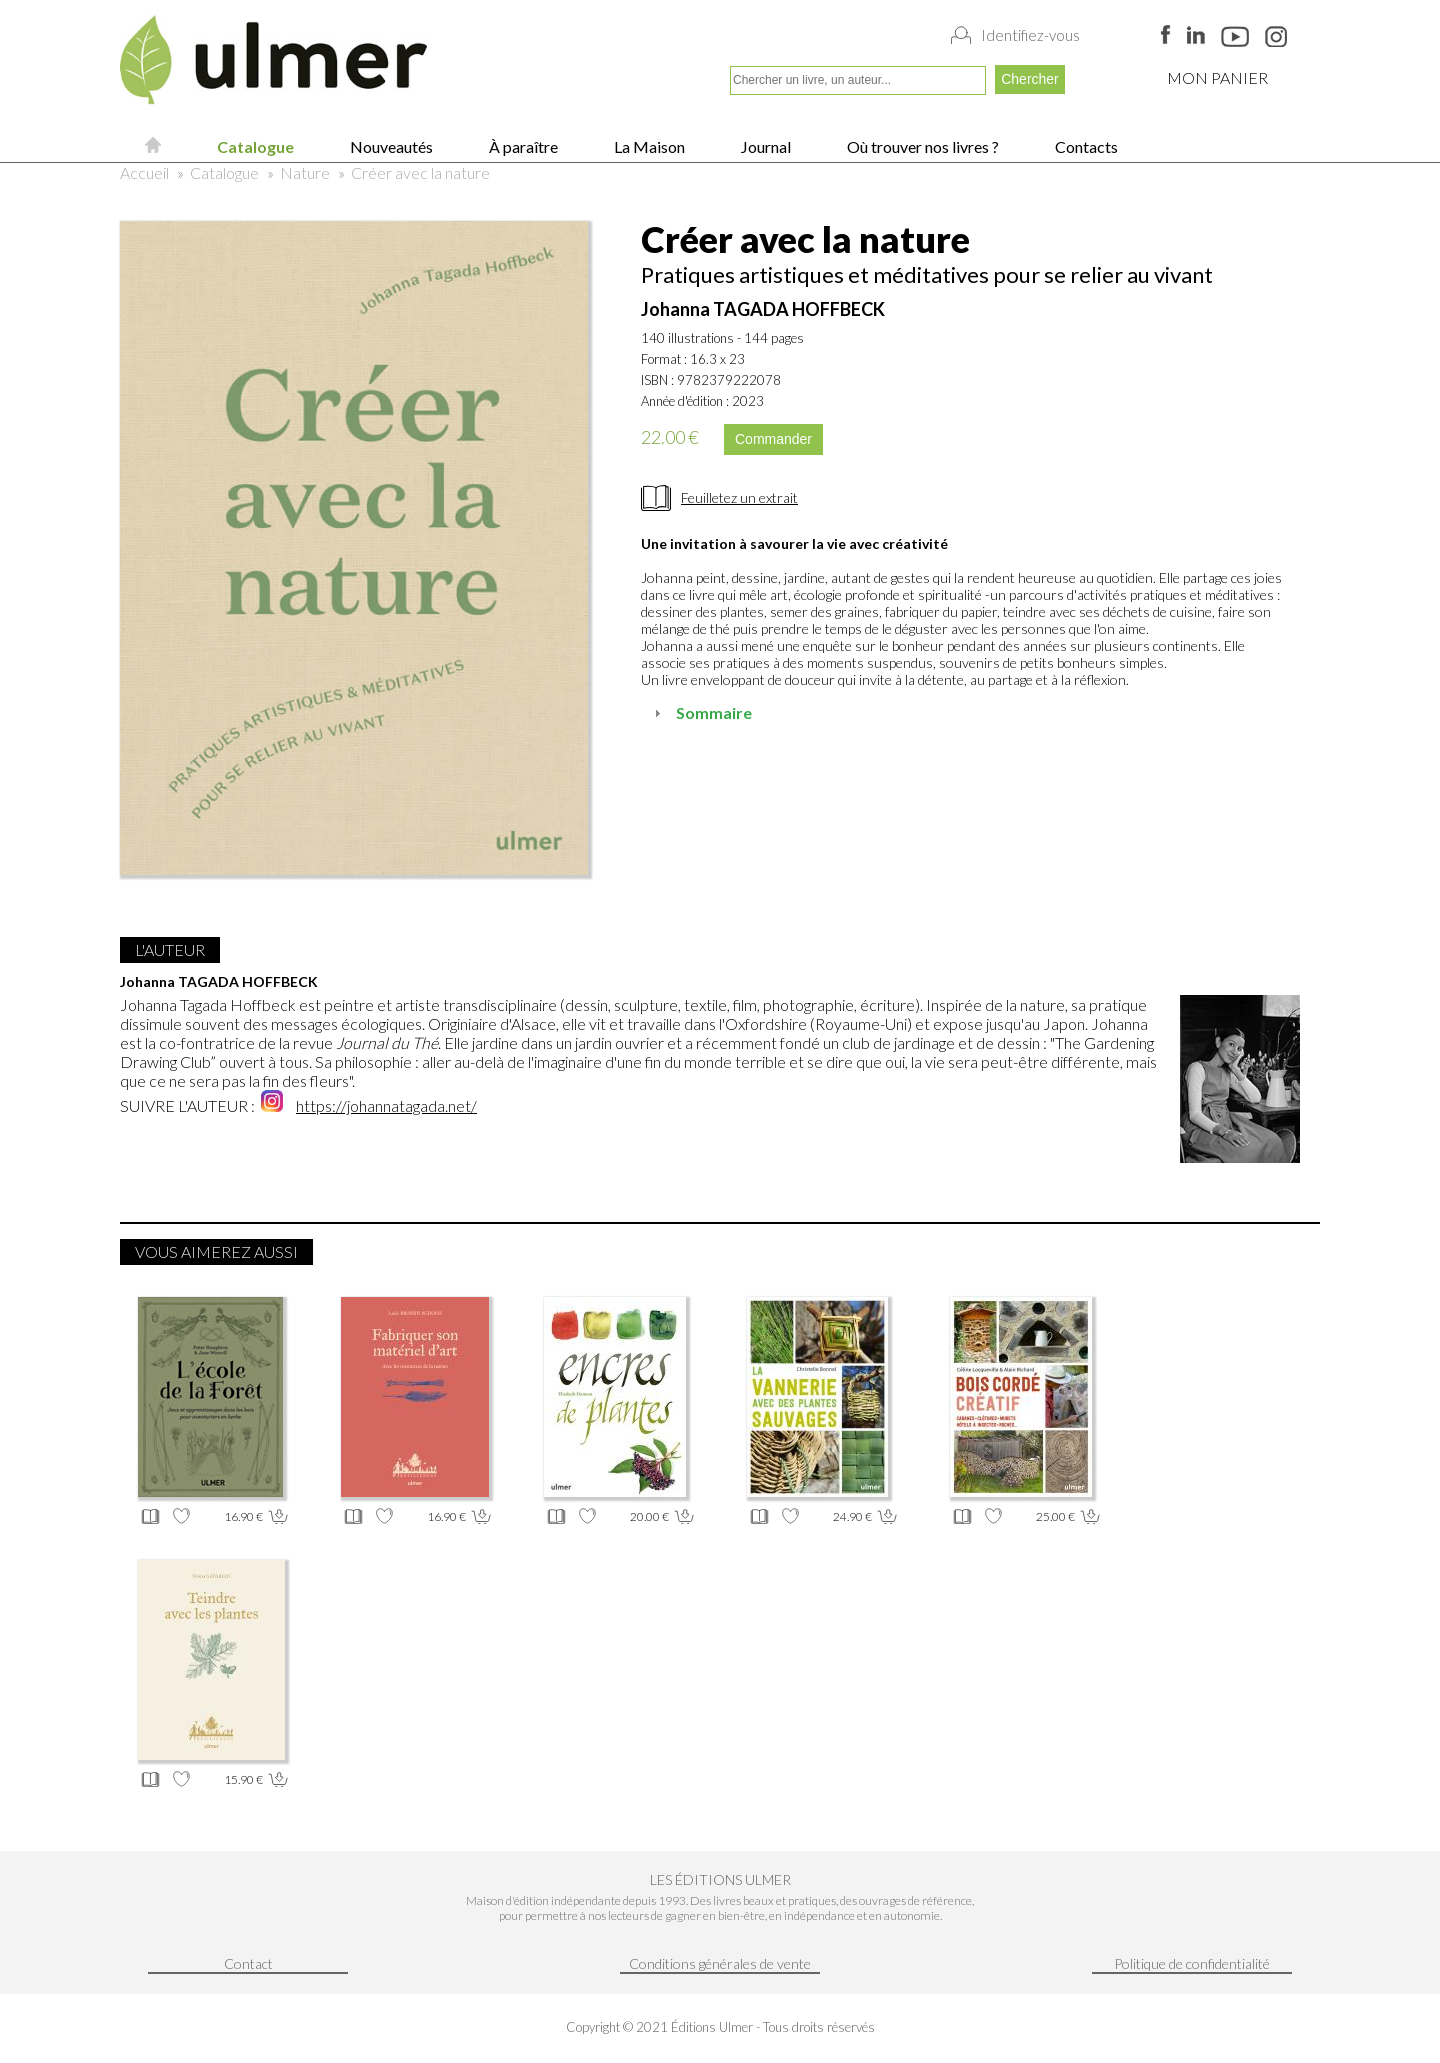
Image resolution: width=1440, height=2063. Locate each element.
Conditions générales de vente (720, 1963)
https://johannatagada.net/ (386, 1105)
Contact (248, 1963)
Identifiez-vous (1030, 35)
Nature (305, 172)
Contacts (1085, 146)
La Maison (648, 146)
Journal (764, 146)
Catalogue (254, 146)
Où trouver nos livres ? (921, 146)
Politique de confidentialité (1192, 1963)
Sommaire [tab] (700, 712)
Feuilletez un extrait (739, 497)
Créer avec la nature (420, 172)
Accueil (144, 172)
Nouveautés (390, 146)
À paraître (522, 146)
